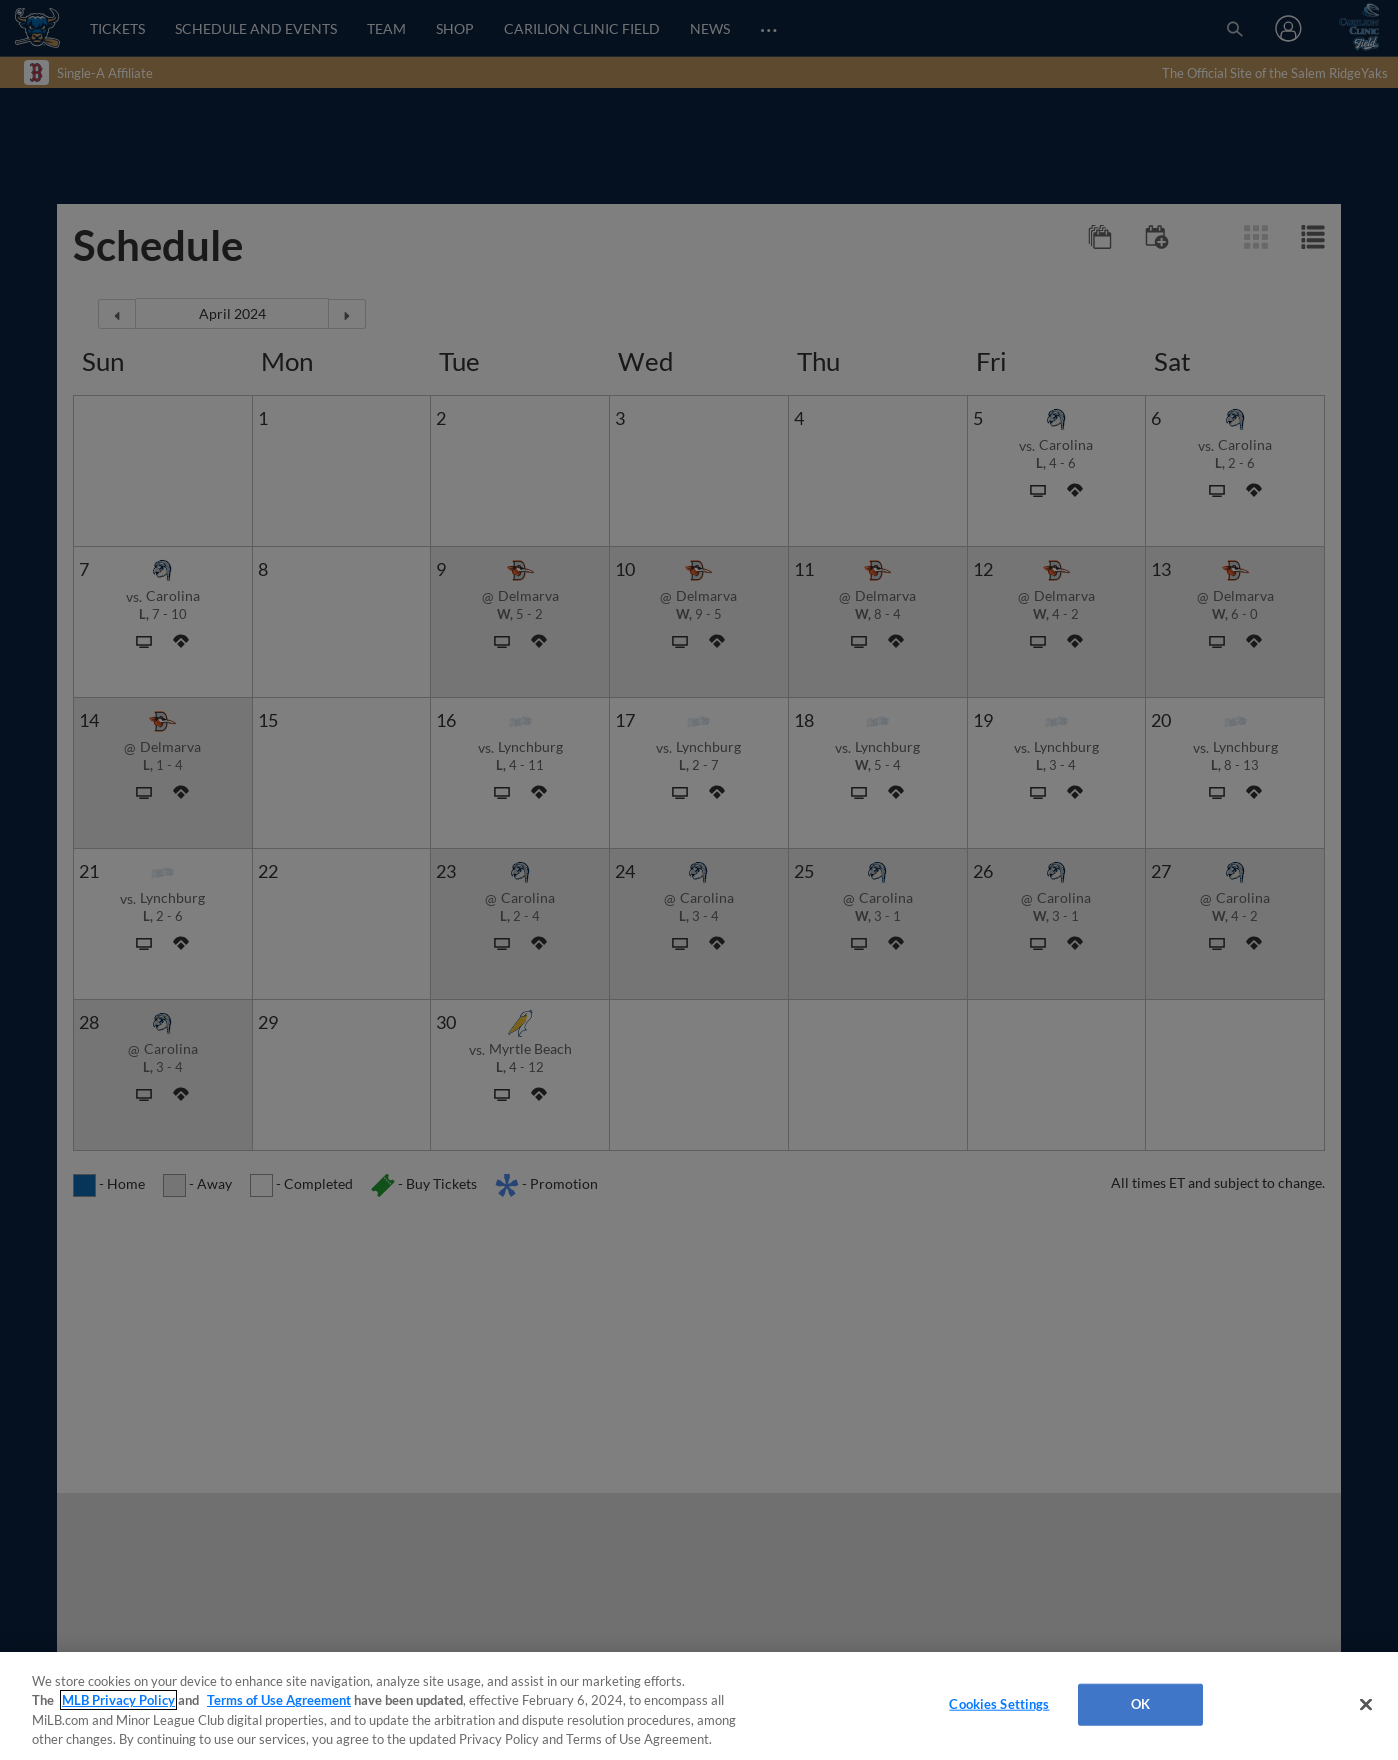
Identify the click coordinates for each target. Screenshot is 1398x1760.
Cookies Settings (999, 1704)
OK (1140, 1704)
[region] (699, 1706)
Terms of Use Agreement (279, 1700)
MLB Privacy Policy (118, 1700)
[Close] (1366, 1704)
